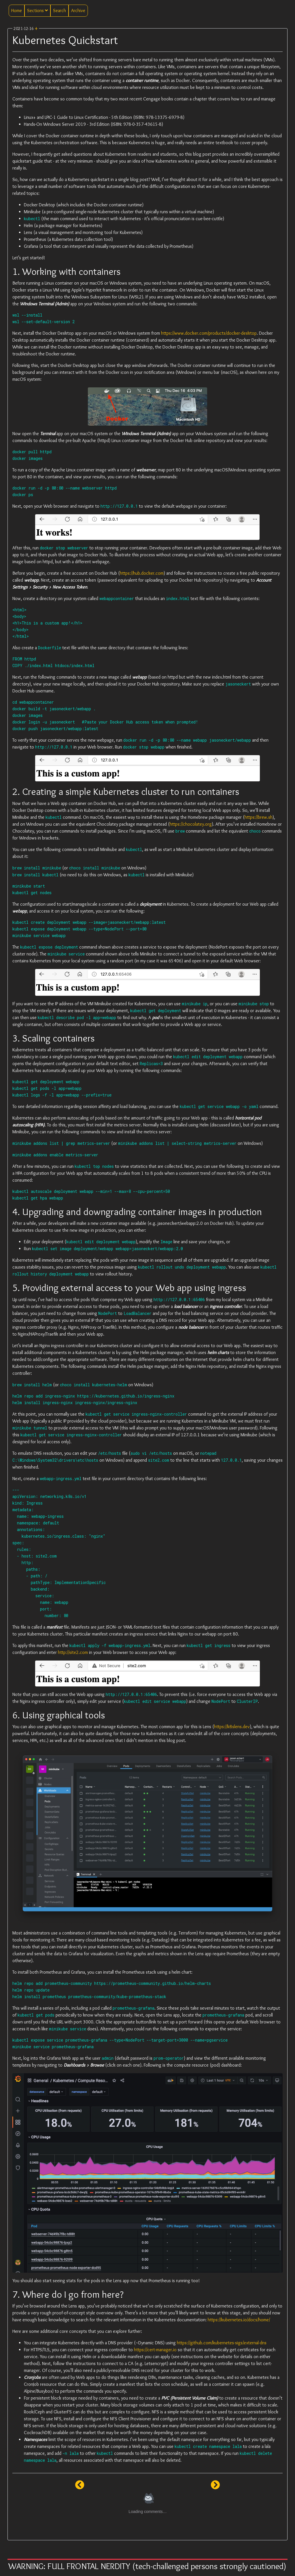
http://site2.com (73, 1652)
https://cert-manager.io (155, 2349)
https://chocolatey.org (191, 824)
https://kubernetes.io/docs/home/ (239, 2319)
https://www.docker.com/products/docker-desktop (209, 333)
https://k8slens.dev (232, 1726)
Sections (37, 10)
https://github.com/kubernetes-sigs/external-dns (221, 2342)
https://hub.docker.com (142, 573)
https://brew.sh (259, 817)
